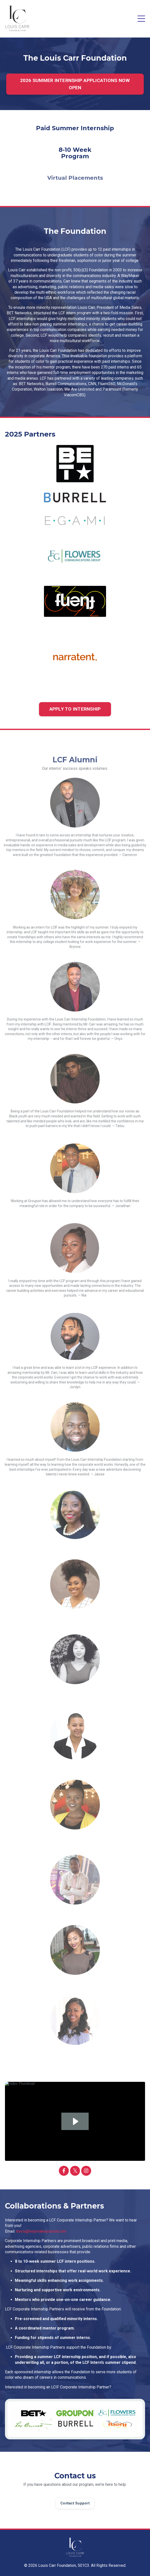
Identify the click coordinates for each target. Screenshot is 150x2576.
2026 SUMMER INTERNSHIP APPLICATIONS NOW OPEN (75, 84)
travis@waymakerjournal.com (41, 2231)
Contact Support (75, 2503)
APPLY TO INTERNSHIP (75, 709)
